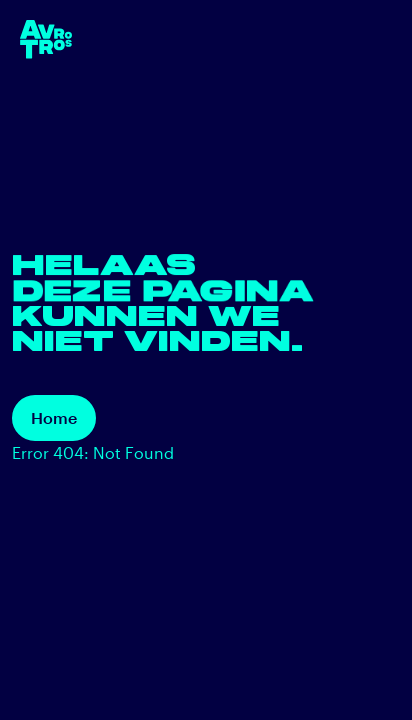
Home (54, 417)
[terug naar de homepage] (46, 39)
